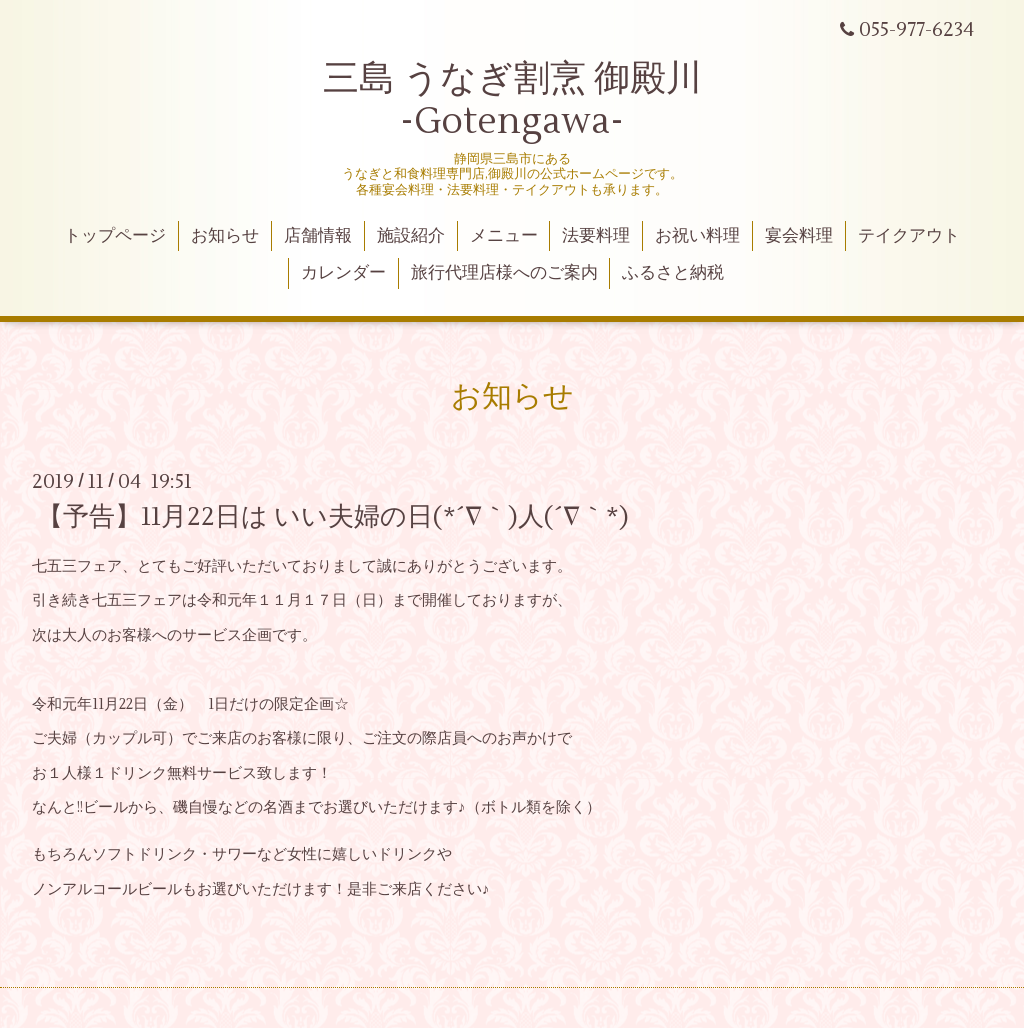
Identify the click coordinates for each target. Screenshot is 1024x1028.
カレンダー (343, 273)
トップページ (115, 236)
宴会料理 (799, 236)
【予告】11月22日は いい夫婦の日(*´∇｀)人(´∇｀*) (333, 517)
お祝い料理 (697, 236)
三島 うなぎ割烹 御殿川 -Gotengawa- (512, 100)
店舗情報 (318, 236)
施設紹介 (411, 236)
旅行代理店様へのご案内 (504, 273)
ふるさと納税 (673, 273)
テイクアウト (909, 236)
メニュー (504, 236)
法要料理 (596, 236)
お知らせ (225, 236)
